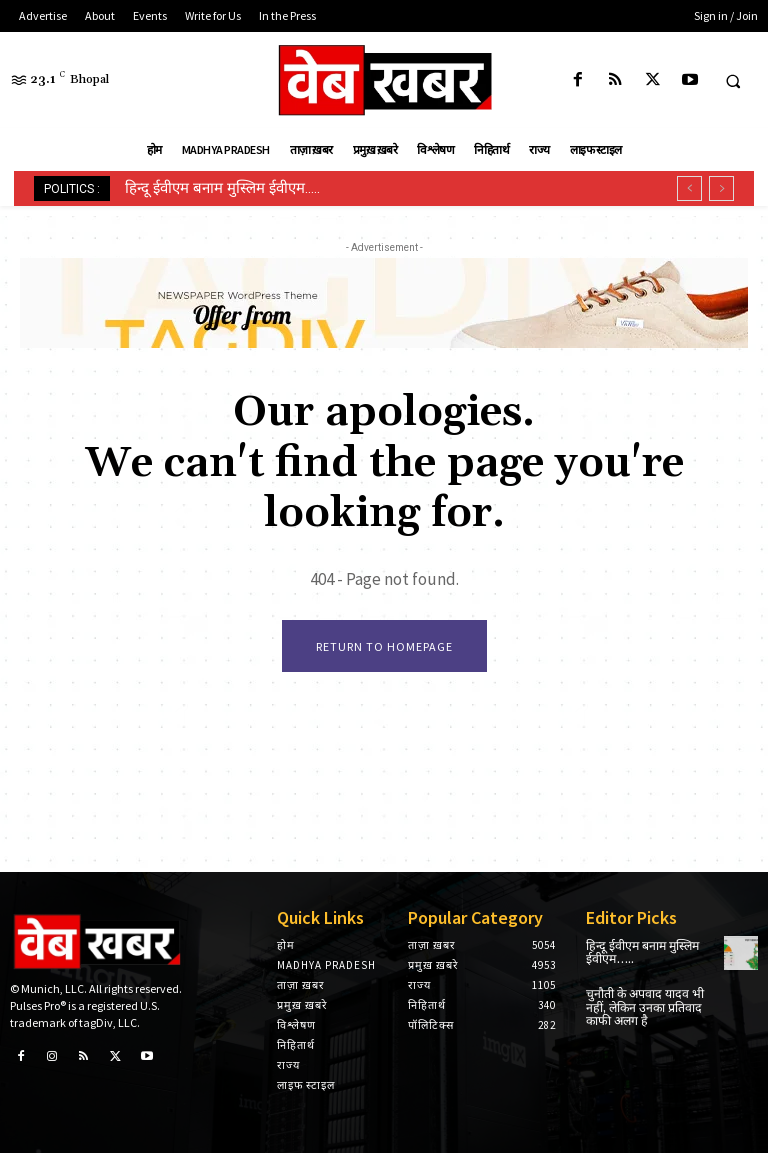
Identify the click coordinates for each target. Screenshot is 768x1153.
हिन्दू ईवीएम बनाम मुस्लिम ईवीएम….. (222, 188)
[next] (721, 188)
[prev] (689, 188)
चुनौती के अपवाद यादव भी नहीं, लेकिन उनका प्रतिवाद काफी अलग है (643, 1006)
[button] (733, 81)
